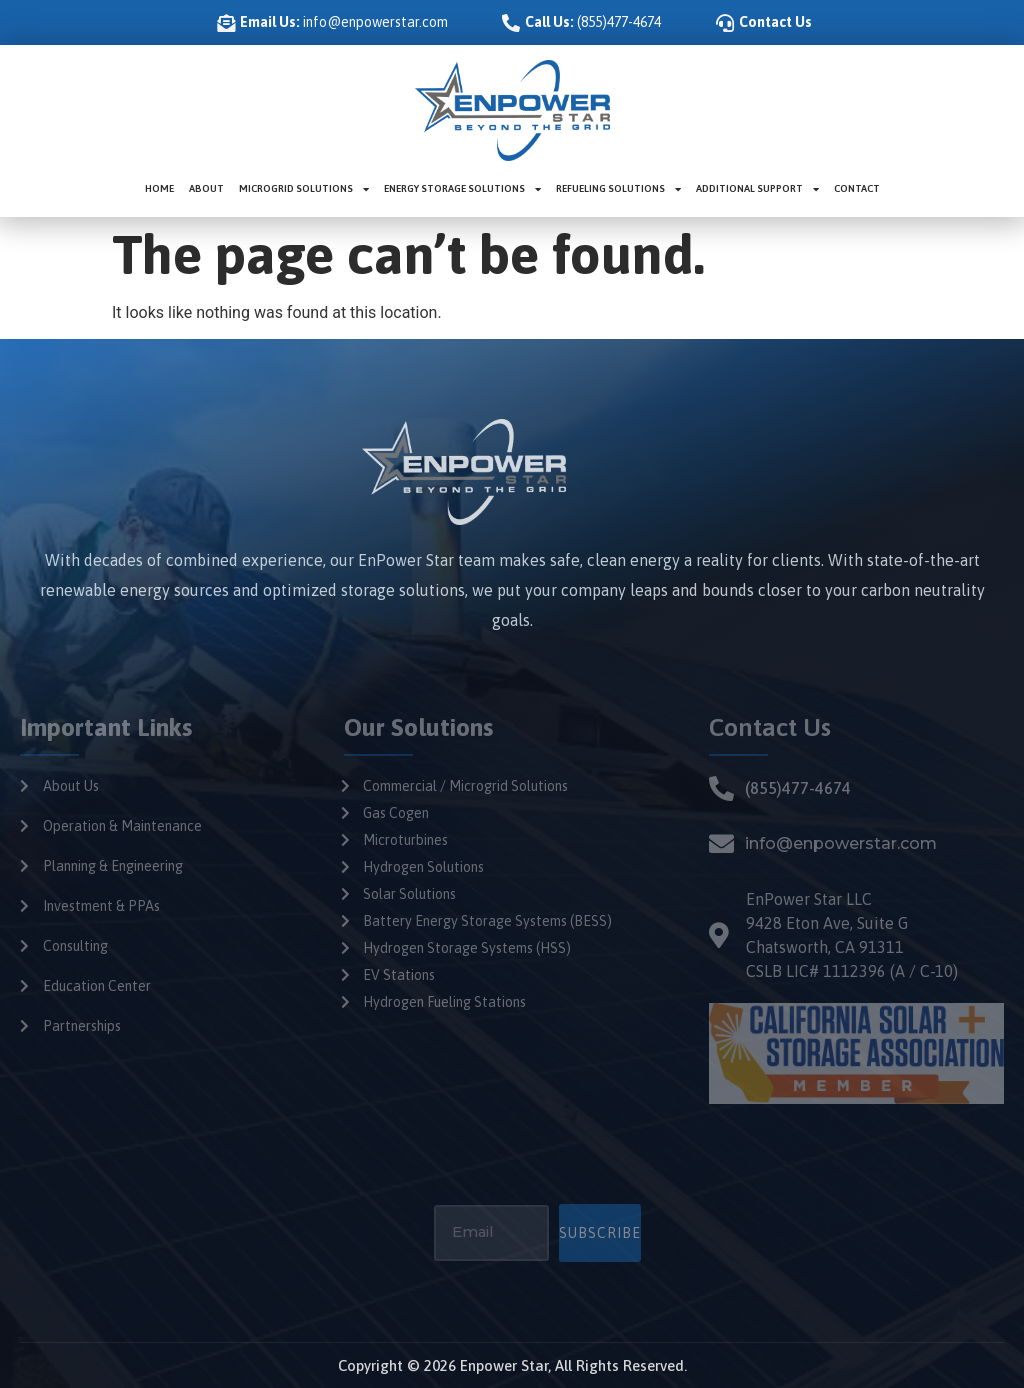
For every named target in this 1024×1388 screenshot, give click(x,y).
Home (159, 188)
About (206, 188)
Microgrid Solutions (304, 189)
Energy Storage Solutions (462, 189)
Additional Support (757, 189)
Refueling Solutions (618, 189)
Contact (857, 188)
